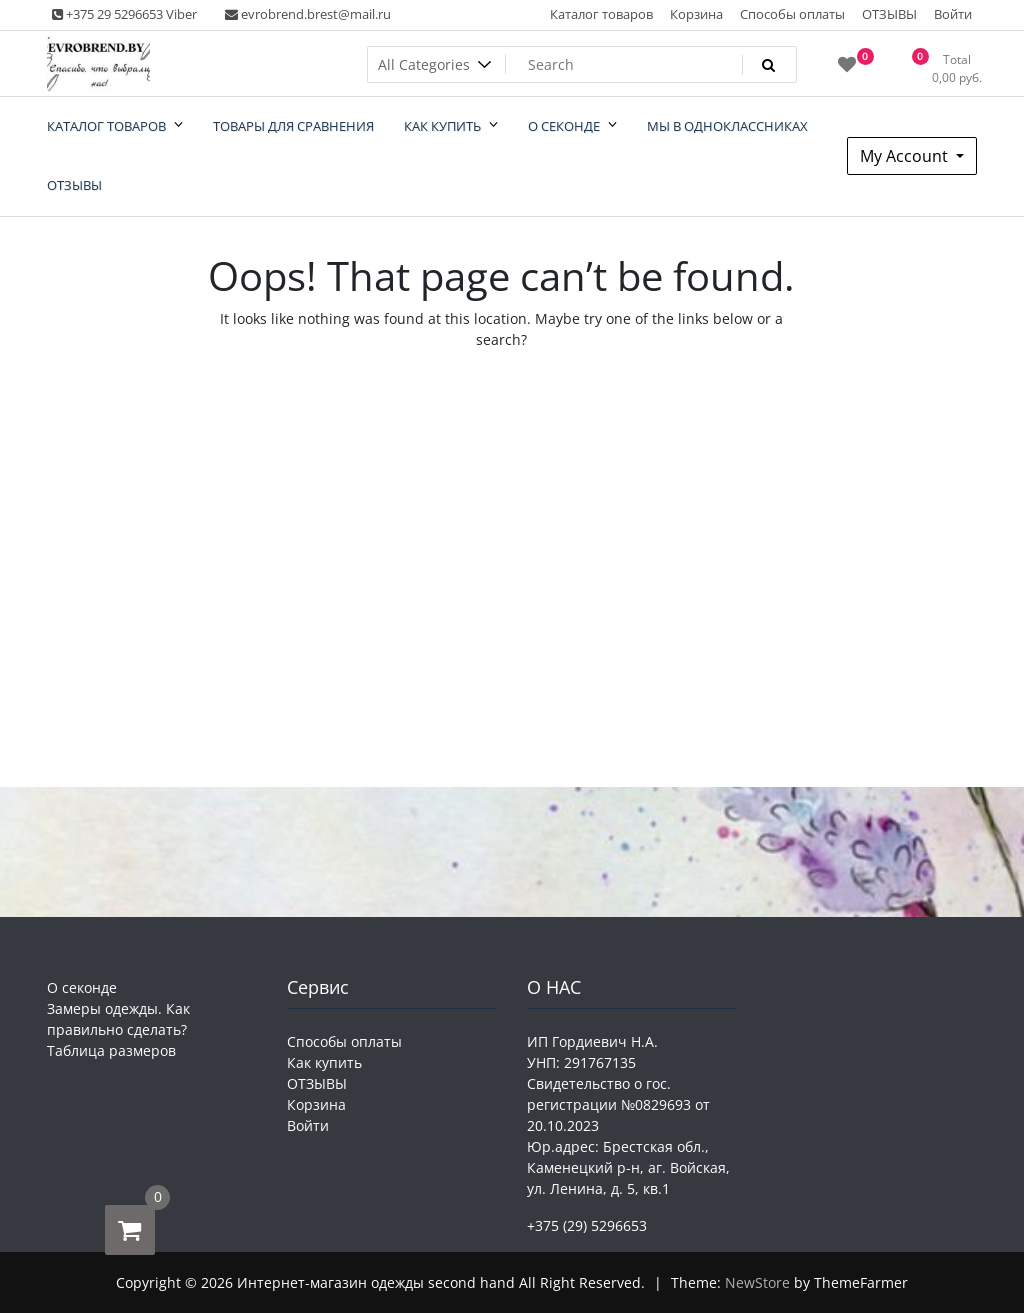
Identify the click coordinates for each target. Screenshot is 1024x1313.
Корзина (696, 14)
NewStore (757, 1282)
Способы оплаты (792, 14)
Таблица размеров (111, 1050)
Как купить (324, 1062)
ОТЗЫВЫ (889, 14)
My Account (906, 156)
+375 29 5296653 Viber (124, 14)
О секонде (82, 987)
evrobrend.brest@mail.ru (308, 14)
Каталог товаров (601, 14)
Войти (953, 14)
